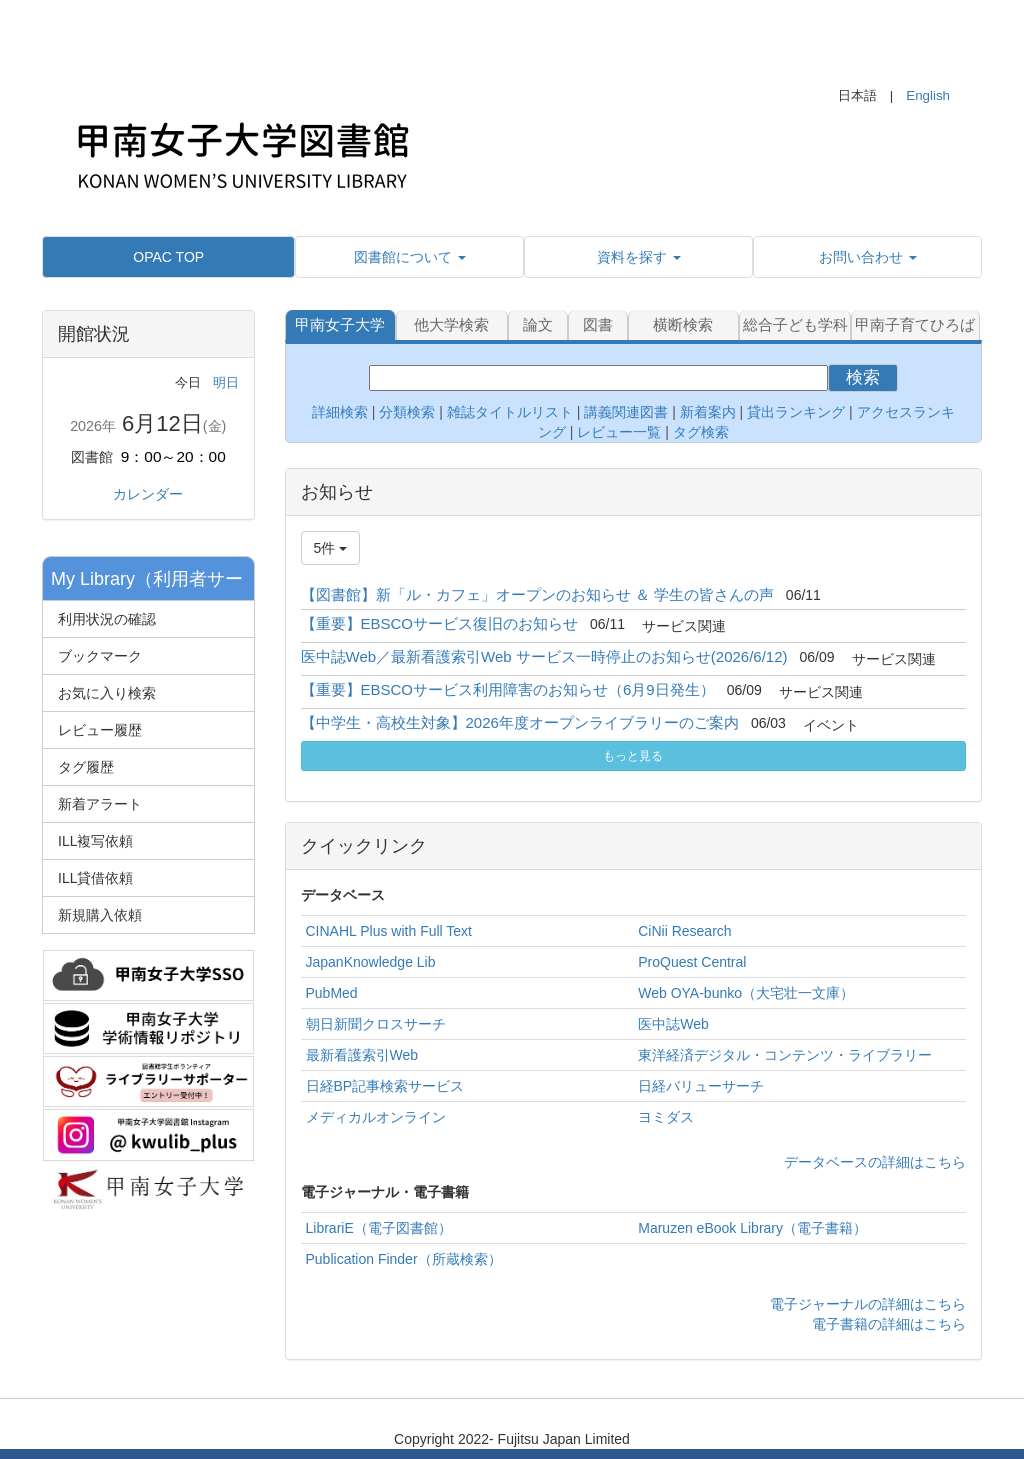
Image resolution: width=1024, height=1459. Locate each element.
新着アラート (100, 804)
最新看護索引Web (362, 1055)
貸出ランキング (796, 412)
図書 (598, 324)
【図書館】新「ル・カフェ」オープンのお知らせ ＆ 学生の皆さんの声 (537, 594)
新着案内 (708, 412)
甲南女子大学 (340, 324)
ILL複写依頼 (95, 841)
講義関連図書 (624, 412)
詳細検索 (340, 412)
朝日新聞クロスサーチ (376, 1024)
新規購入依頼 (100, 915)
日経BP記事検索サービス (385, 1086)
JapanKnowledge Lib (371, 962)
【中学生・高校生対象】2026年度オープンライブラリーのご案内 (520, 722)
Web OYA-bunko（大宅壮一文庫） (746, 993)
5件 (331, 548)
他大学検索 (451, 324)
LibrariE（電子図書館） (379, 1228)
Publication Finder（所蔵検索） (404, 1259)
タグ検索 (701, 432)
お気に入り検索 (107, 693)
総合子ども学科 (795, 324)
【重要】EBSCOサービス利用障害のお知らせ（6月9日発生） (508, 689)
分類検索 (407, 412)
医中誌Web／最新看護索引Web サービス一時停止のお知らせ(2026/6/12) (544, 656)
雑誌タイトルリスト (508, 412)
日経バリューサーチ (701, 1086)
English (928, 95)
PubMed (332, 993)
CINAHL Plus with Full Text (389, 931)
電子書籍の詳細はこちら (889, 1324)
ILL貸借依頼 (95, 878)
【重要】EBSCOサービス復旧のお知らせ (440, 623)
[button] (409, 257)
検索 (863, 377)
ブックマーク (100, 656)
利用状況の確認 (107, 619)
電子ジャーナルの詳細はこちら (868, 1304)
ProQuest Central (692, 962)
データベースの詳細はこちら (875, 1162)
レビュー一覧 (619, 432)
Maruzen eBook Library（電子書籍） (752, 1228)
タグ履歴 (86, 767)
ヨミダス (666, 1117)
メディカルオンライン (376, 1117)
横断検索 (683, 324)
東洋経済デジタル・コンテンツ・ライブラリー (785, 1055)
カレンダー (148, 494)
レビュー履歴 (100, 730)
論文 (538, 324)
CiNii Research (684, 931)
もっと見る (633, 756)
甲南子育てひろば (915, 324)
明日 (226, 382)
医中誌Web (673, 1024)
